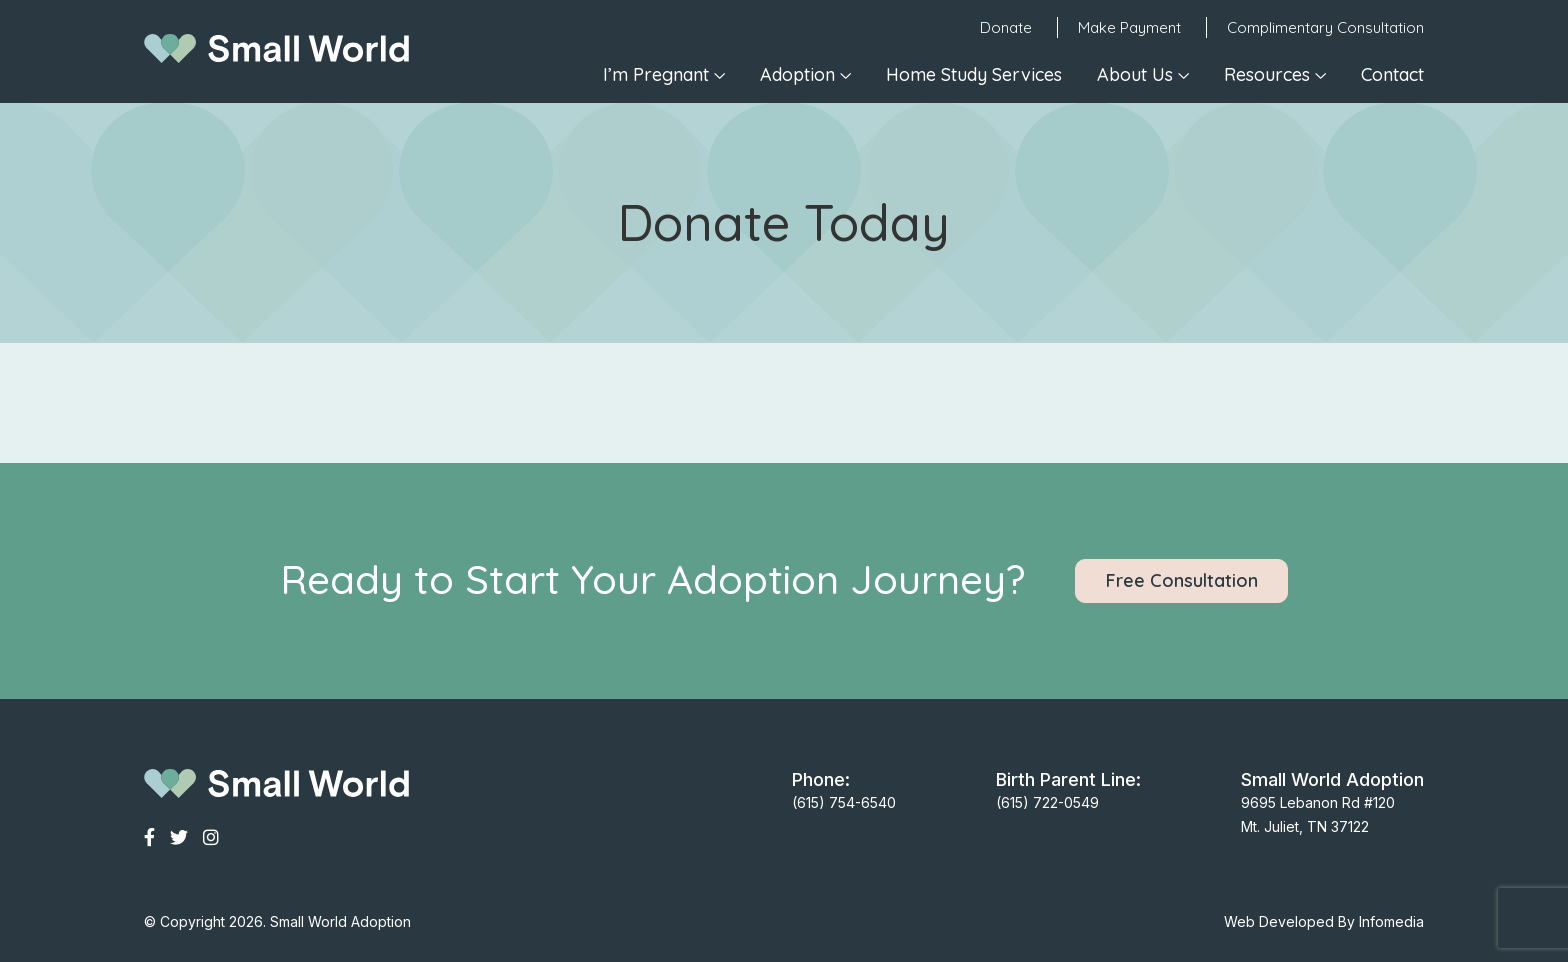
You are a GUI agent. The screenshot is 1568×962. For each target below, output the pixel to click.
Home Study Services (974, 74)
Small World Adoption (340, 921)
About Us (1135, 74)
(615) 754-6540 (844, 802)
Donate (1006, 27)
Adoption (797, 74)
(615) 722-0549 (1047, 802)
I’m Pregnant (656, 74)
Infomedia (1391, 921)
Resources (1267, 74)
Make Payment (1129, 27)
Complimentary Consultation (1325, 27)
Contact (1392, 74)
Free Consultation (1182, 580)
